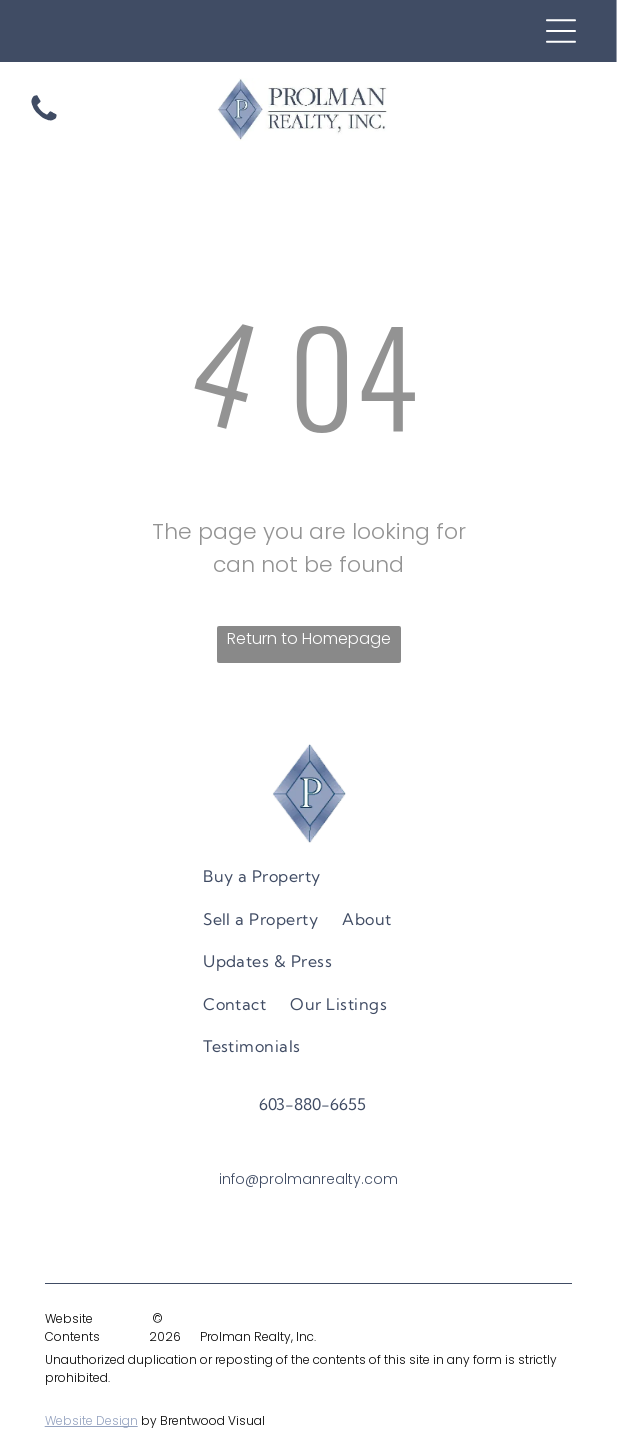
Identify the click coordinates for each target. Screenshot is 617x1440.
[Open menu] (561, 31)
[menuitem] (262, 876)
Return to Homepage (309, 638)
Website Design (91, 1420)
